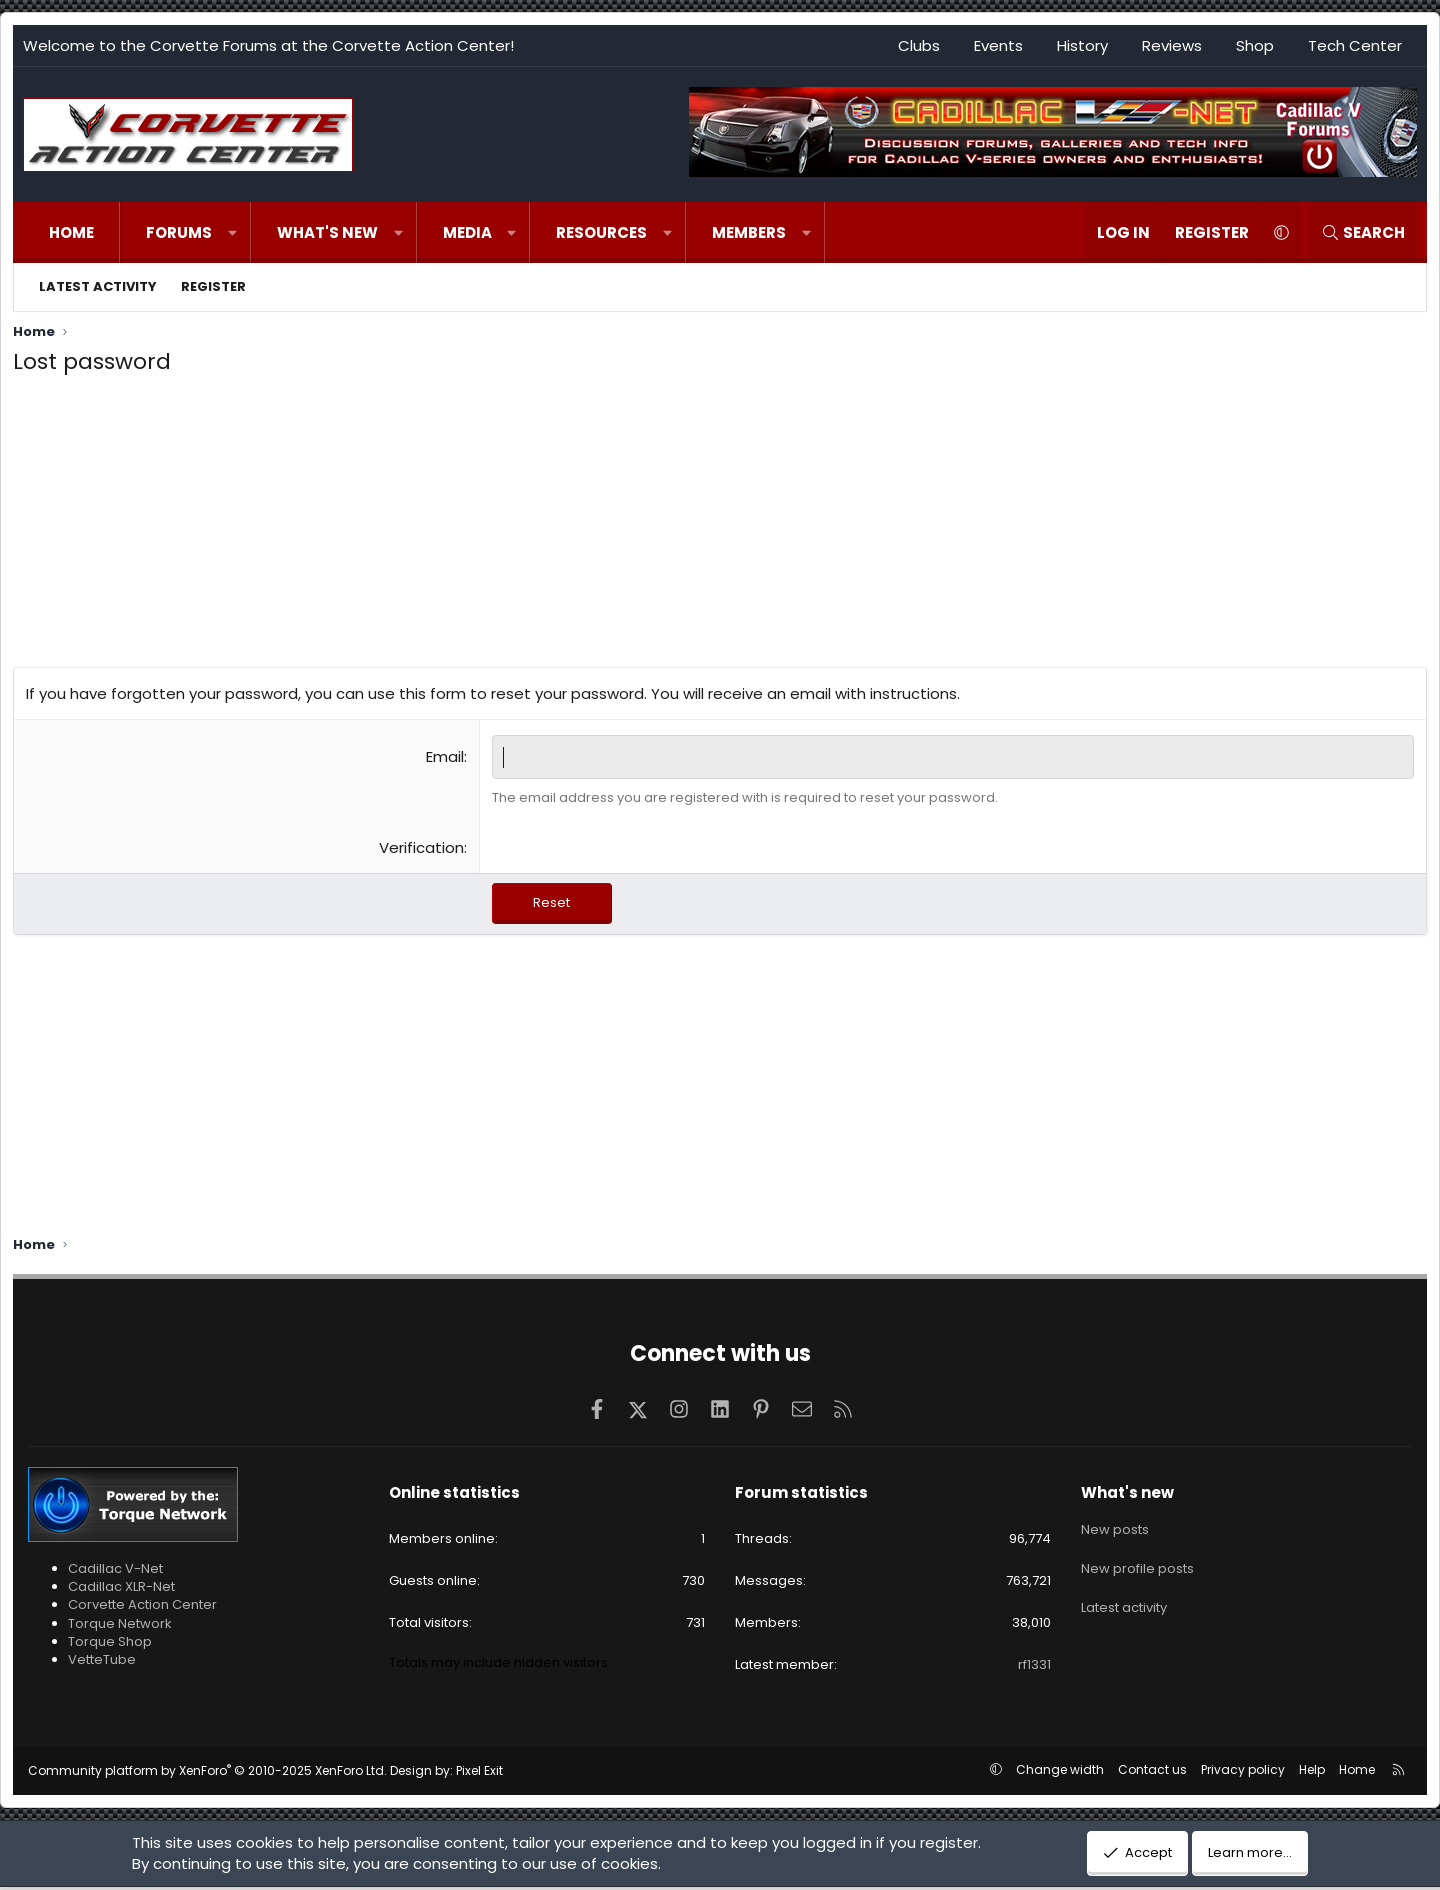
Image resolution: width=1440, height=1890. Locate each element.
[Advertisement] (720, 527)
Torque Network (120, 1626)
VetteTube (102, 1662)
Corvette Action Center (142, 1607)
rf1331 (1034, 1667)
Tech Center (1355, 45)
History (1082, 45)
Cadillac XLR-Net (121, 1589)
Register (213, 286)
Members (749, 232)
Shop (1255, 45)
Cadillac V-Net (115, 1571)
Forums (179, 232)
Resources (601, 232)
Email (445, 756)
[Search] (1363, 232)
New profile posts (1137, 1565)
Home (71, 232)
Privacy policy (1243, 1772)
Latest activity (98, 286)
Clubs (919, 45)
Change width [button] (1060, 1772)
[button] (232, 232)
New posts (1115, 1530)
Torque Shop (110, 1644)
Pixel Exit (479, 1773)
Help (1312, 1772)
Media (467, 232)
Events (998, 45)
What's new (327, 232)
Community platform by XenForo (207, 1773)
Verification (421, 847)
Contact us (1152, 1772)
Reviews (1172, 45)
